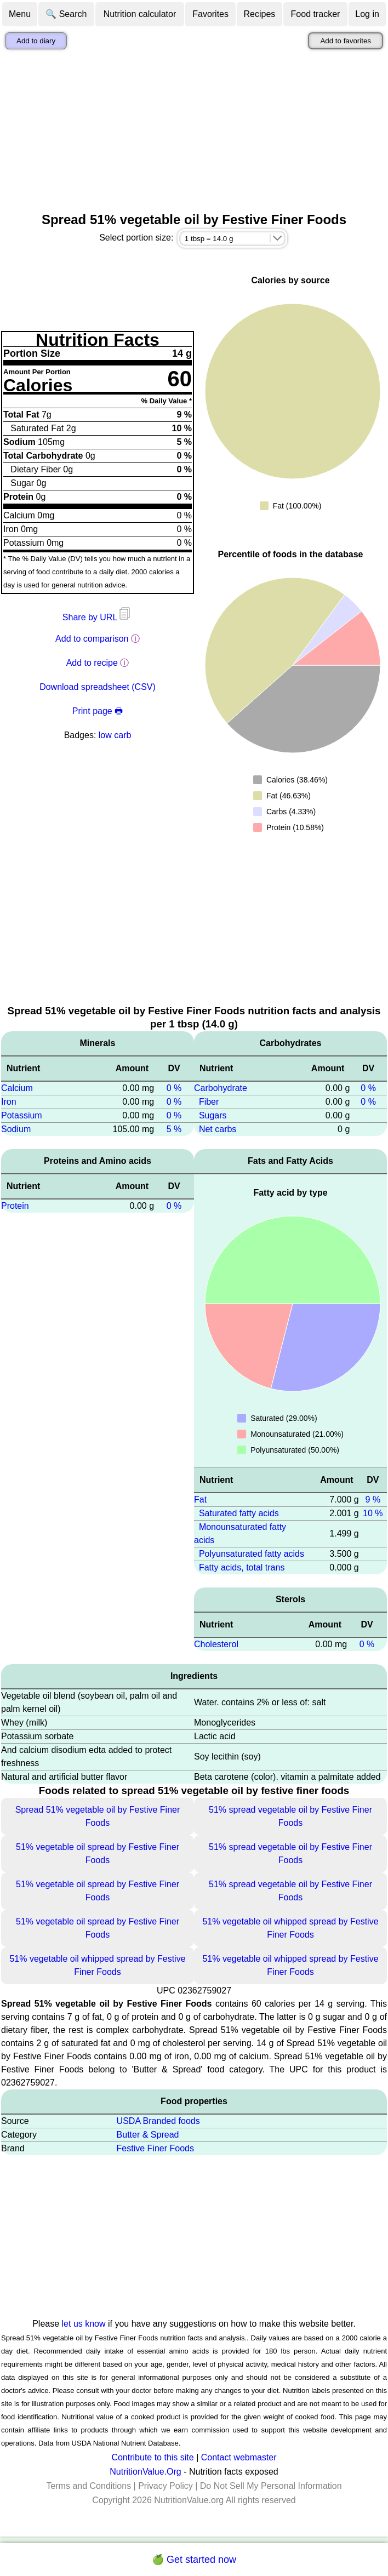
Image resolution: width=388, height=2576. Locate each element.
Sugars (213, 1115)
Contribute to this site (152, 2457)
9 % (373, 1499)
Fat (200, 1499)
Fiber (209, 1101)
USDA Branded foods (158, 2121)
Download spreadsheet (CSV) (97, 687)
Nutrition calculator (140, 14)
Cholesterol (216, 1644)
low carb (115, 735)
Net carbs (217, 1129)
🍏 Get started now (194, 2559)
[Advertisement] (194, 131)
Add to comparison (91, 638)
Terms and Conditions (88, 2486)
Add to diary (35, 41)
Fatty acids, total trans (242, 1567)
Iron (8, 1101)
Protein (15, 1205)
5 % (174, 1129)
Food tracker (315, 14)
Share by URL (97, 617)
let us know (84, 2323)
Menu (20, 14)
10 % (373, 1513)
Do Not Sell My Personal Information (271, 2486)
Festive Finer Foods (155, 2148)
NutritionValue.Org (145, 2471)
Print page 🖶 (97, 711)
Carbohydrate (220, 1088)
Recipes (259, 14)
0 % (174, 1088)
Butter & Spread (148, 2134)
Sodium (16, 1129)
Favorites (210, 14)
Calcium (17, 1088)
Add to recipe (92, 662)
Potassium (21, 1115)
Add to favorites (345, 41)
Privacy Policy (165, 2486)
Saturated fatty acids (239, 1513)
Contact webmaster (239, 2457)
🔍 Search (66, 14)
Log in (367, 14)
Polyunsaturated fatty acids (251, 1553)
